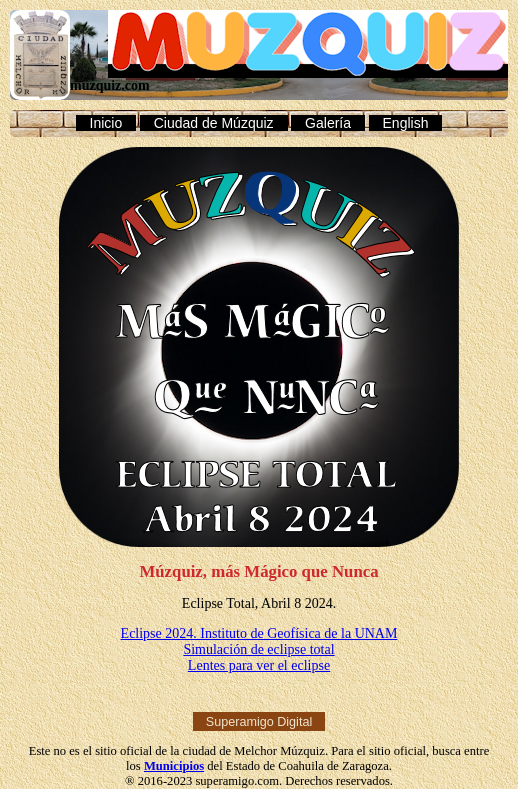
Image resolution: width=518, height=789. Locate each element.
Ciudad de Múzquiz (214, 123)
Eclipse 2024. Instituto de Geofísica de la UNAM (259, 633)
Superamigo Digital (259, 721)
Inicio (106, 123)
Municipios (174, 766)
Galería (328, 123)
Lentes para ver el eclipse (259, 665)
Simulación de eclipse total (258, 649)
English (406, 123)
